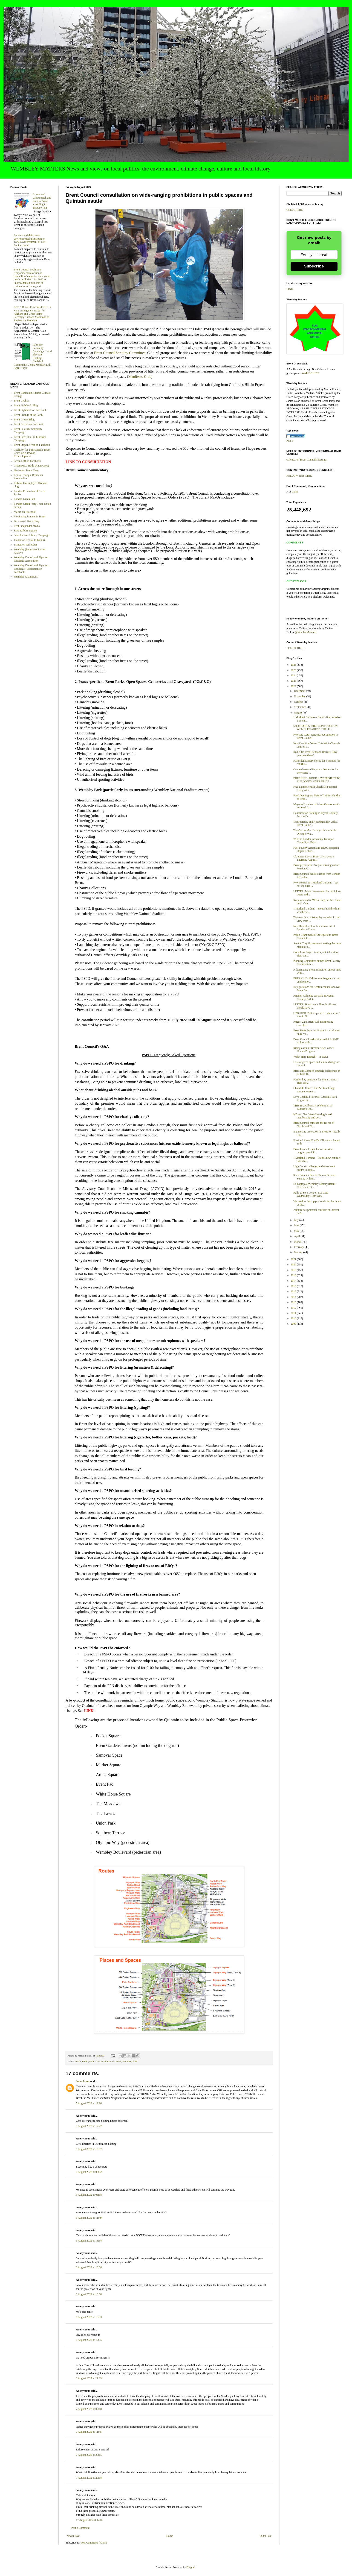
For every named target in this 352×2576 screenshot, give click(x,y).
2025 (294, 670)
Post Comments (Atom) (94, 2542)
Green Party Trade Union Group (31, 465)
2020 (294, 1264)
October (299, 701)
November (300, 696)
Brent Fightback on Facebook (30, 410)
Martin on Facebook (25, 511)
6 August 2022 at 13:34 (89, 2240)
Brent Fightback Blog (26, 405)
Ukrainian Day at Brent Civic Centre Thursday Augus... (313, 858)
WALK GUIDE (310, 373)
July (296, 1220)
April (297, 1236)
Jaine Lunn (82, 2081)
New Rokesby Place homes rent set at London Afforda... (314, 927)
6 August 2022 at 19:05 (89, 2339)
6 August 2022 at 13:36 (89, 2267)
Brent (78, 2061)
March (298, 1241)
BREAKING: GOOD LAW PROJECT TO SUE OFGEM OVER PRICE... (316, 780)
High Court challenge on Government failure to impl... (314, 1168)
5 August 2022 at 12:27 (89, 2126)
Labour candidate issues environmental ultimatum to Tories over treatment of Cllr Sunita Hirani (29, 240)
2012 (294, 1307)
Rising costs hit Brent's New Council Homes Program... (313, 1049)
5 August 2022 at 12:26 (89, 2103)
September (300, 707)
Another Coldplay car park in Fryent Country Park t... (313, 997)
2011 (294, 1313)
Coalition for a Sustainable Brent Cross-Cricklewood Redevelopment (32, 453)
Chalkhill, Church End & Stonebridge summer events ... (314, 1089)
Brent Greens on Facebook (28, 424)
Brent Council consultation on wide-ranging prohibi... (313, 1150)
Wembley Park (130, 2061)
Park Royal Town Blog (26, 521)
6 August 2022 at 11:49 (89, 2217)
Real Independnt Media (27, 526)
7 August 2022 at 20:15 (89, 2454)
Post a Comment (80, 2527)
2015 (294, 1291)
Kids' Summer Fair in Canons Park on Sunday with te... (314, 1177)
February (299, 1247)
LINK (289, 289)
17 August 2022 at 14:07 (89, 2520)
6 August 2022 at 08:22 (89, 2172)
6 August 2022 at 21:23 (89, 2378)
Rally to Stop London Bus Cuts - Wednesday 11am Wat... (311, 1194)
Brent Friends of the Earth (28, 415)
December (300, 690)
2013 (294, 1302)
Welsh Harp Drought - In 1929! (310, 1056)
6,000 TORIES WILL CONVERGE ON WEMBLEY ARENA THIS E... (315, 727)
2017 (294, 1280)
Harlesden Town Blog (26, 470)
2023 (294, 680)
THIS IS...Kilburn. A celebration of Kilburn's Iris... (312, 1107)
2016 (294, 1286)
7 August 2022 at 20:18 (89, 2477)
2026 (294, 664)
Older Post (265, 2536)
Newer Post (73, 2536)
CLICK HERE (294, 209)
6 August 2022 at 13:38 (89, 2294)
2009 (294, 1323)
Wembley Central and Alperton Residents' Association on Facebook (31, 569)
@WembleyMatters (305, 632)
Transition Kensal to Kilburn (30, 540)
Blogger (191, 2567)
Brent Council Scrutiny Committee (120, 353)
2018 (294, 1275)
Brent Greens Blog (24, 419)
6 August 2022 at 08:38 (89, 2194)
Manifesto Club (139, 376)
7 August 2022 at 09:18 (89, 2409)
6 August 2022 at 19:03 (89, 2317)
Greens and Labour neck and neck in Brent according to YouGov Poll (42, 201)
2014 (294, 1297)
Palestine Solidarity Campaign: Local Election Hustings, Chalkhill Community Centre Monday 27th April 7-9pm (33, 356)
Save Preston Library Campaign (31, 535)
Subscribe (314, 266)
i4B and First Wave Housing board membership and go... (312, 1116)
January (298, 1252)
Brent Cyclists (21, 400)
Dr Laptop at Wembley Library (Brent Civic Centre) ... (314, 1185)
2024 (294, 675)
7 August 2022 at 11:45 (89, 2431)
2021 (294, 1259)
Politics (289, 441)
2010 (294, 1318)
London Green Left (24, 499)
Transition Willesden (25, 544)
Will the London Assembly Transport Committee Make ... (313, 840)
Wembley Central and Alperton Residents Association (31, 559)
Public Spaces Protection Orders (105, 2061)
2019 (294, 1270)
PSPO (85, 2061)
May (297, 1230)
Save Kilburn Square (25, 530)
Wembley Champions (26, 576)
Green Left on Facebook (27, 461)
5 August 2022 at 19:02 (89, 2149)
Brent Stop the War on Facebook (32, 444)
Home (169, 2536)
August (298, 712)
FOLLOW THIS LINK (299, 475)
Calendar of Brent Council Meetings (306, 459)
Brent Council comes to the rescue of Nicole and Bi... (313, 1124)
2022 (294, 686)
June (297, 1225)
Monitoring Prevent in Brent (29, 516)
